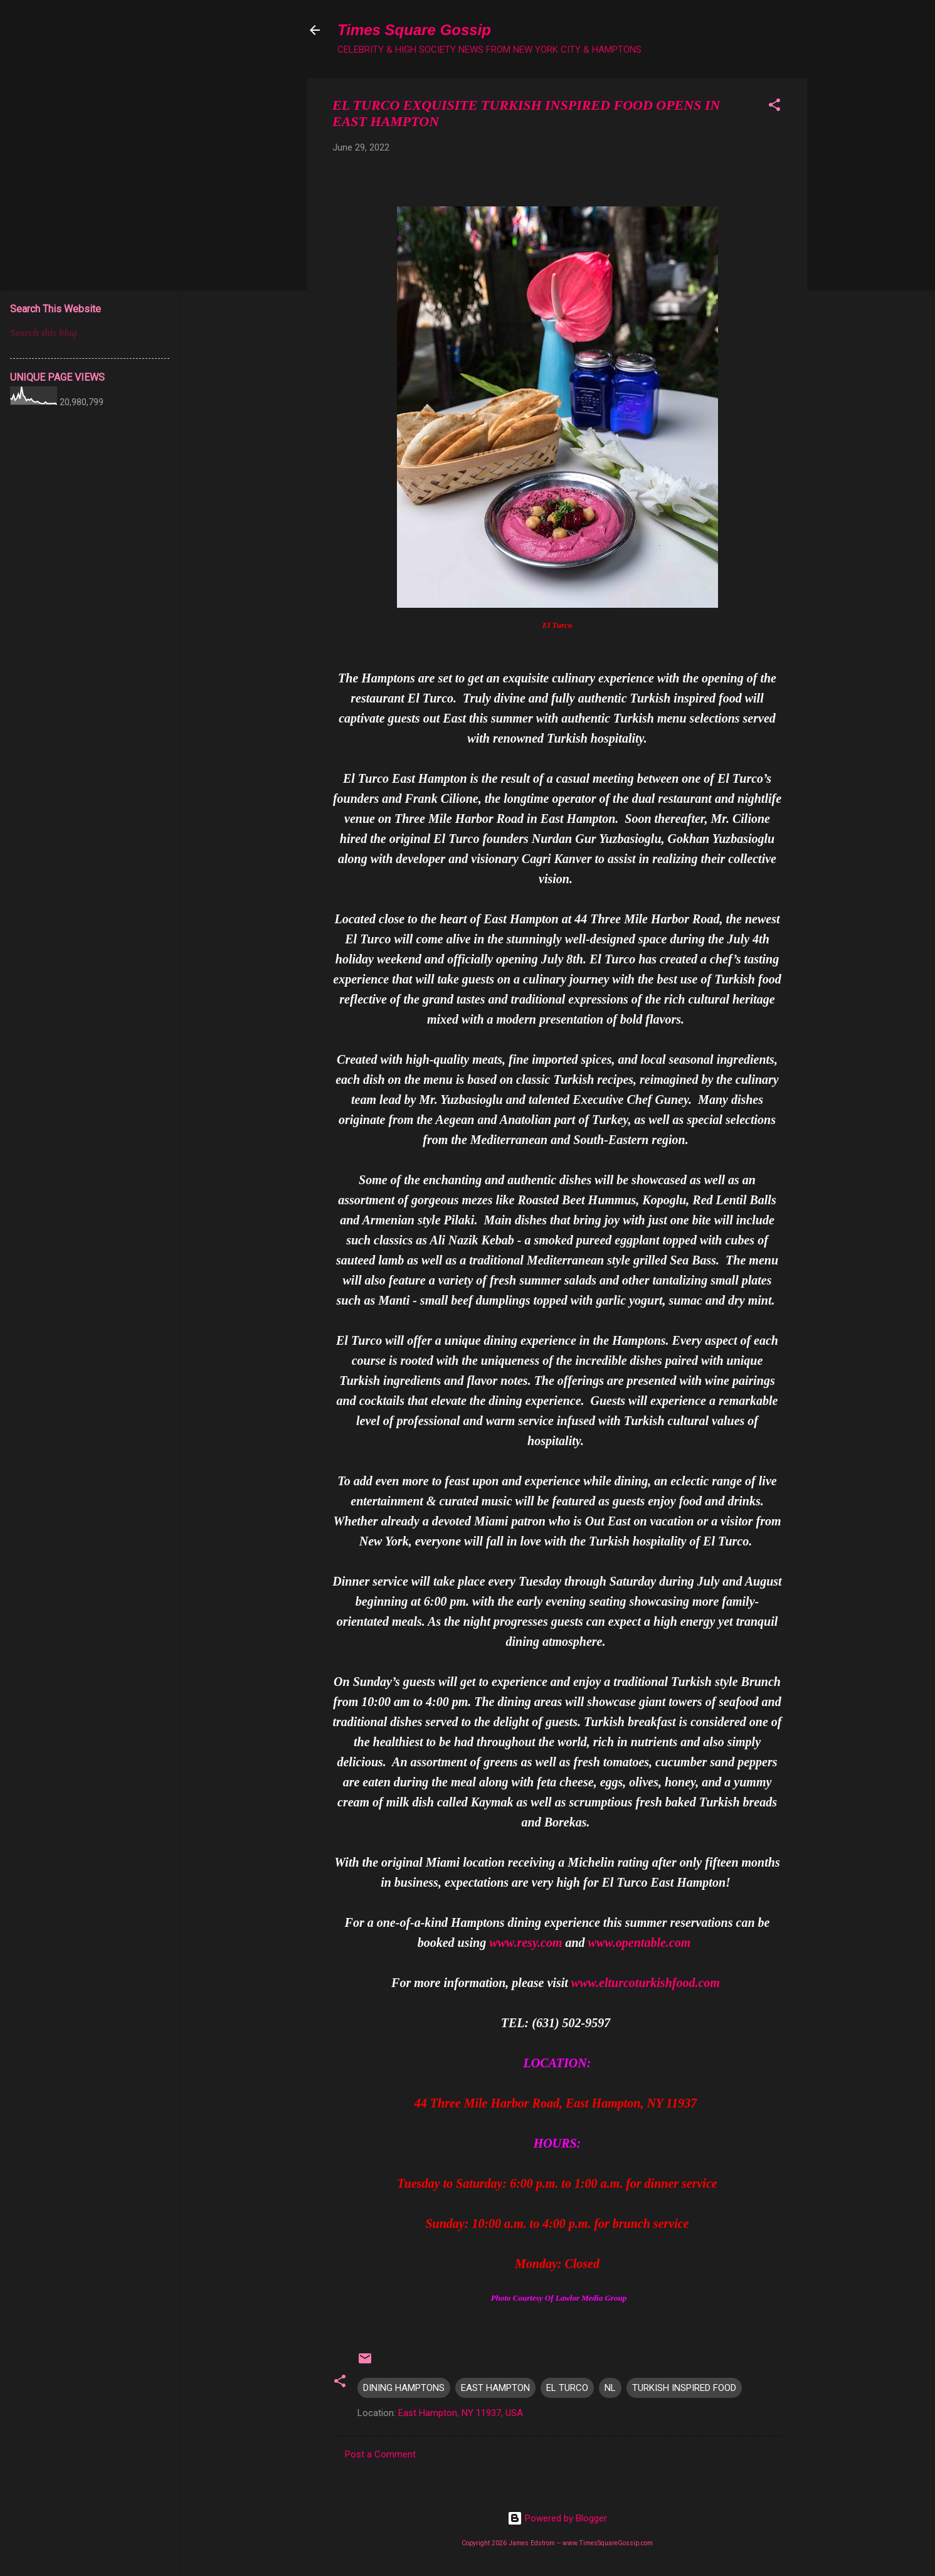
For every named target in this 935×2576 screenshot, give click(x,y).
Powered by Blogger (557, 2518)
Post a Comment (380, 2454)
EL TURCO (567, 2387)
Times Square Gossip (414, 29)
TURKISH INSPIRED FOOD (684, 2387)
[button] (774, 107)
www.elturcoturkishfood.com (645, 1983)
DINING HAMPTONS (404, 2387)
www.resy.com (525, 1942)
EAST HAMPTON (495, 2387)
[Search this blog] (89, 333)
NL (610, 2387)
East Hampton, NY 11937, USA (460, 2413)
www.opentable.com (639, 1942)
